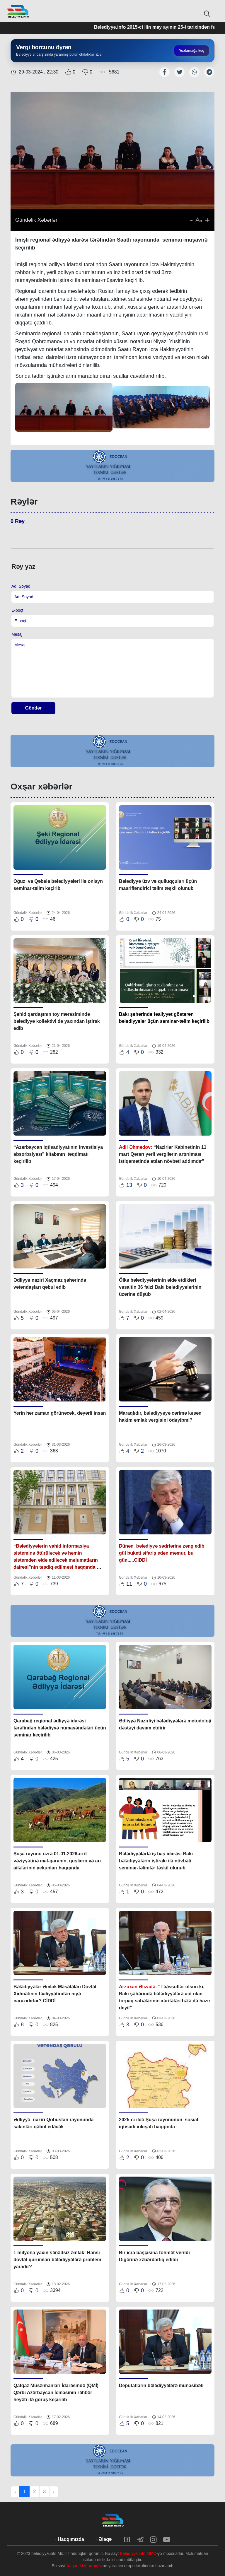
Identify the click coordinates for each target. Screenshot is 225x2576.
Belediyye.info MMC (138, 2553)
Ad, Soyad (20, 586)
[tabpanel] (112, 466)
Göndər (33, 707)
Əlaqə (105, 2539)
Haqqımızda (71, 2539)
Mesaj (16, 634)
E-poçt (17, 610)
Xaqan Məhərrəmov (85, 2565)
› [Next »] (53, 2491)
